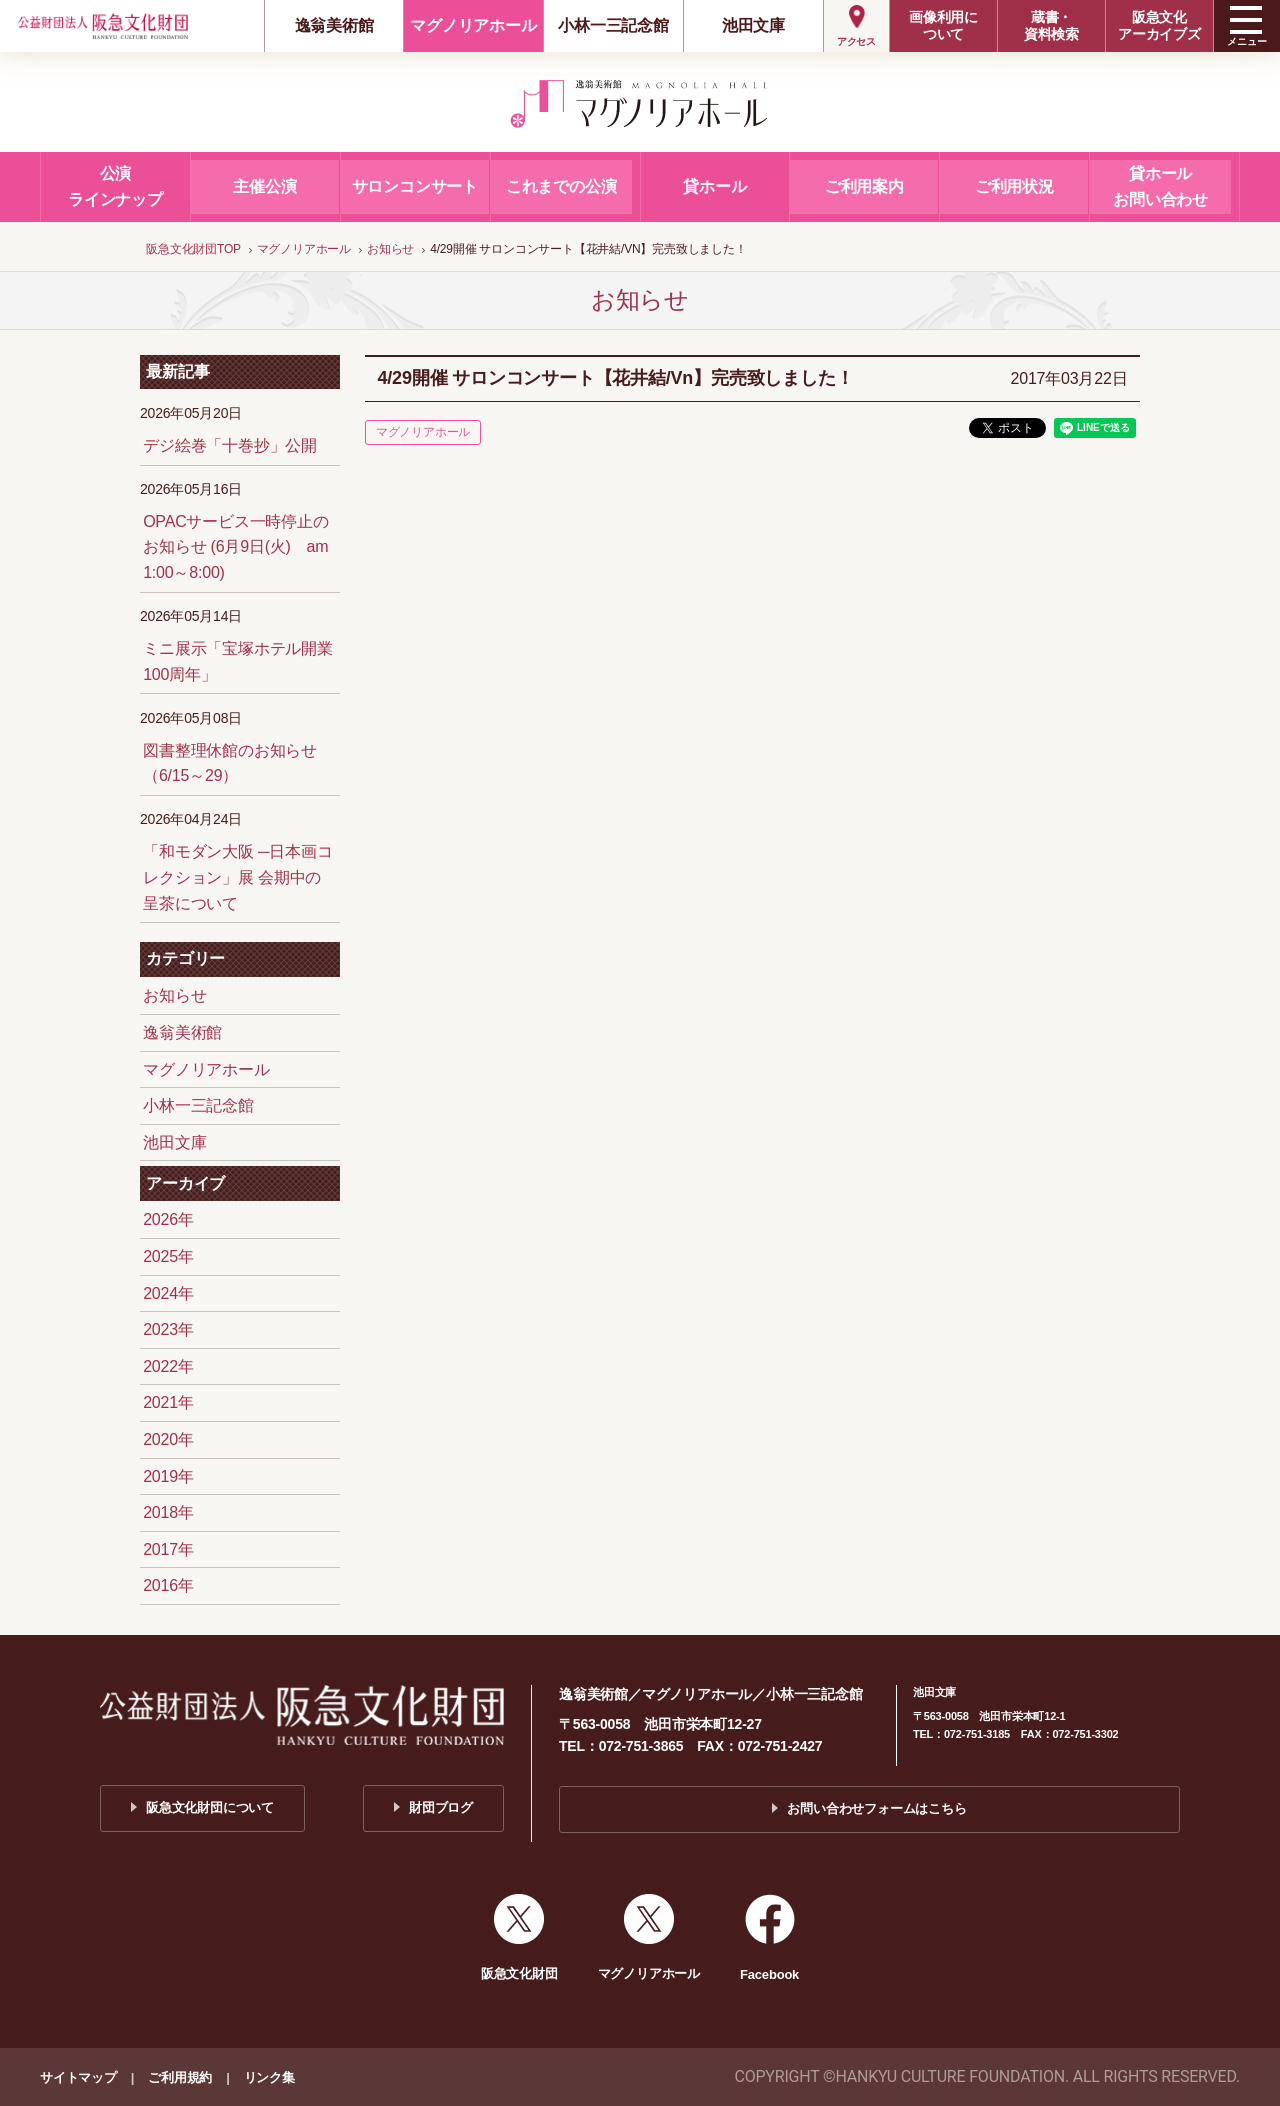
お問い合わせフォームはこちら (876, 1808)
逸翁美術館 (334, 25)
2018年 (168, 1512)
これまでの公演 (561, 186)
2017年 (168, 1549)
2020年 (168, 1439)
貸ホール (714, 186)
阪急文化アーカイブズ (1159, 25)
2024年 (168, 1293)
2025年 (168, 1256)
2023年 (168, 1329)
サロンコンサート (415, 186)
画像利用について (943, 25)
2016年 (168, 1585)
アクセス (856, 41)
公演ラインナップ (115, 186)
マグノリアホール (473, 25)
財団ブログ (441, 1807)
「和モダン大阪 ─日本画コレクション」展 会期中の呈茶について (237, 877)
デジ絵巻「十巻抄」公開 (230, 445)
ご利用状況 (1014, 186)
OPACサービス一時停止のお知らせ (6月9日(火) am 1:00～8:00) (236, 547)
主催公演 (264, 186)
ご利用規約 (180, 2077)
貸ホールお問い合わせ (1160, 186)
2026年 (168, 1219)
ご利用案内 (864, 186)
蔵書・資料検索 (1051, 25)
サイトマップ (78, 2077)
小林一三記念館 (613, 25)
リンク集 (269, 2077)
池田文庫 (753, 25)
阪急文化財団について (210, 1807)
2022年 (168, 1366)
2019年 (168, 1476)
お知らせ (174, 995)
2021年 (168, 1402)
